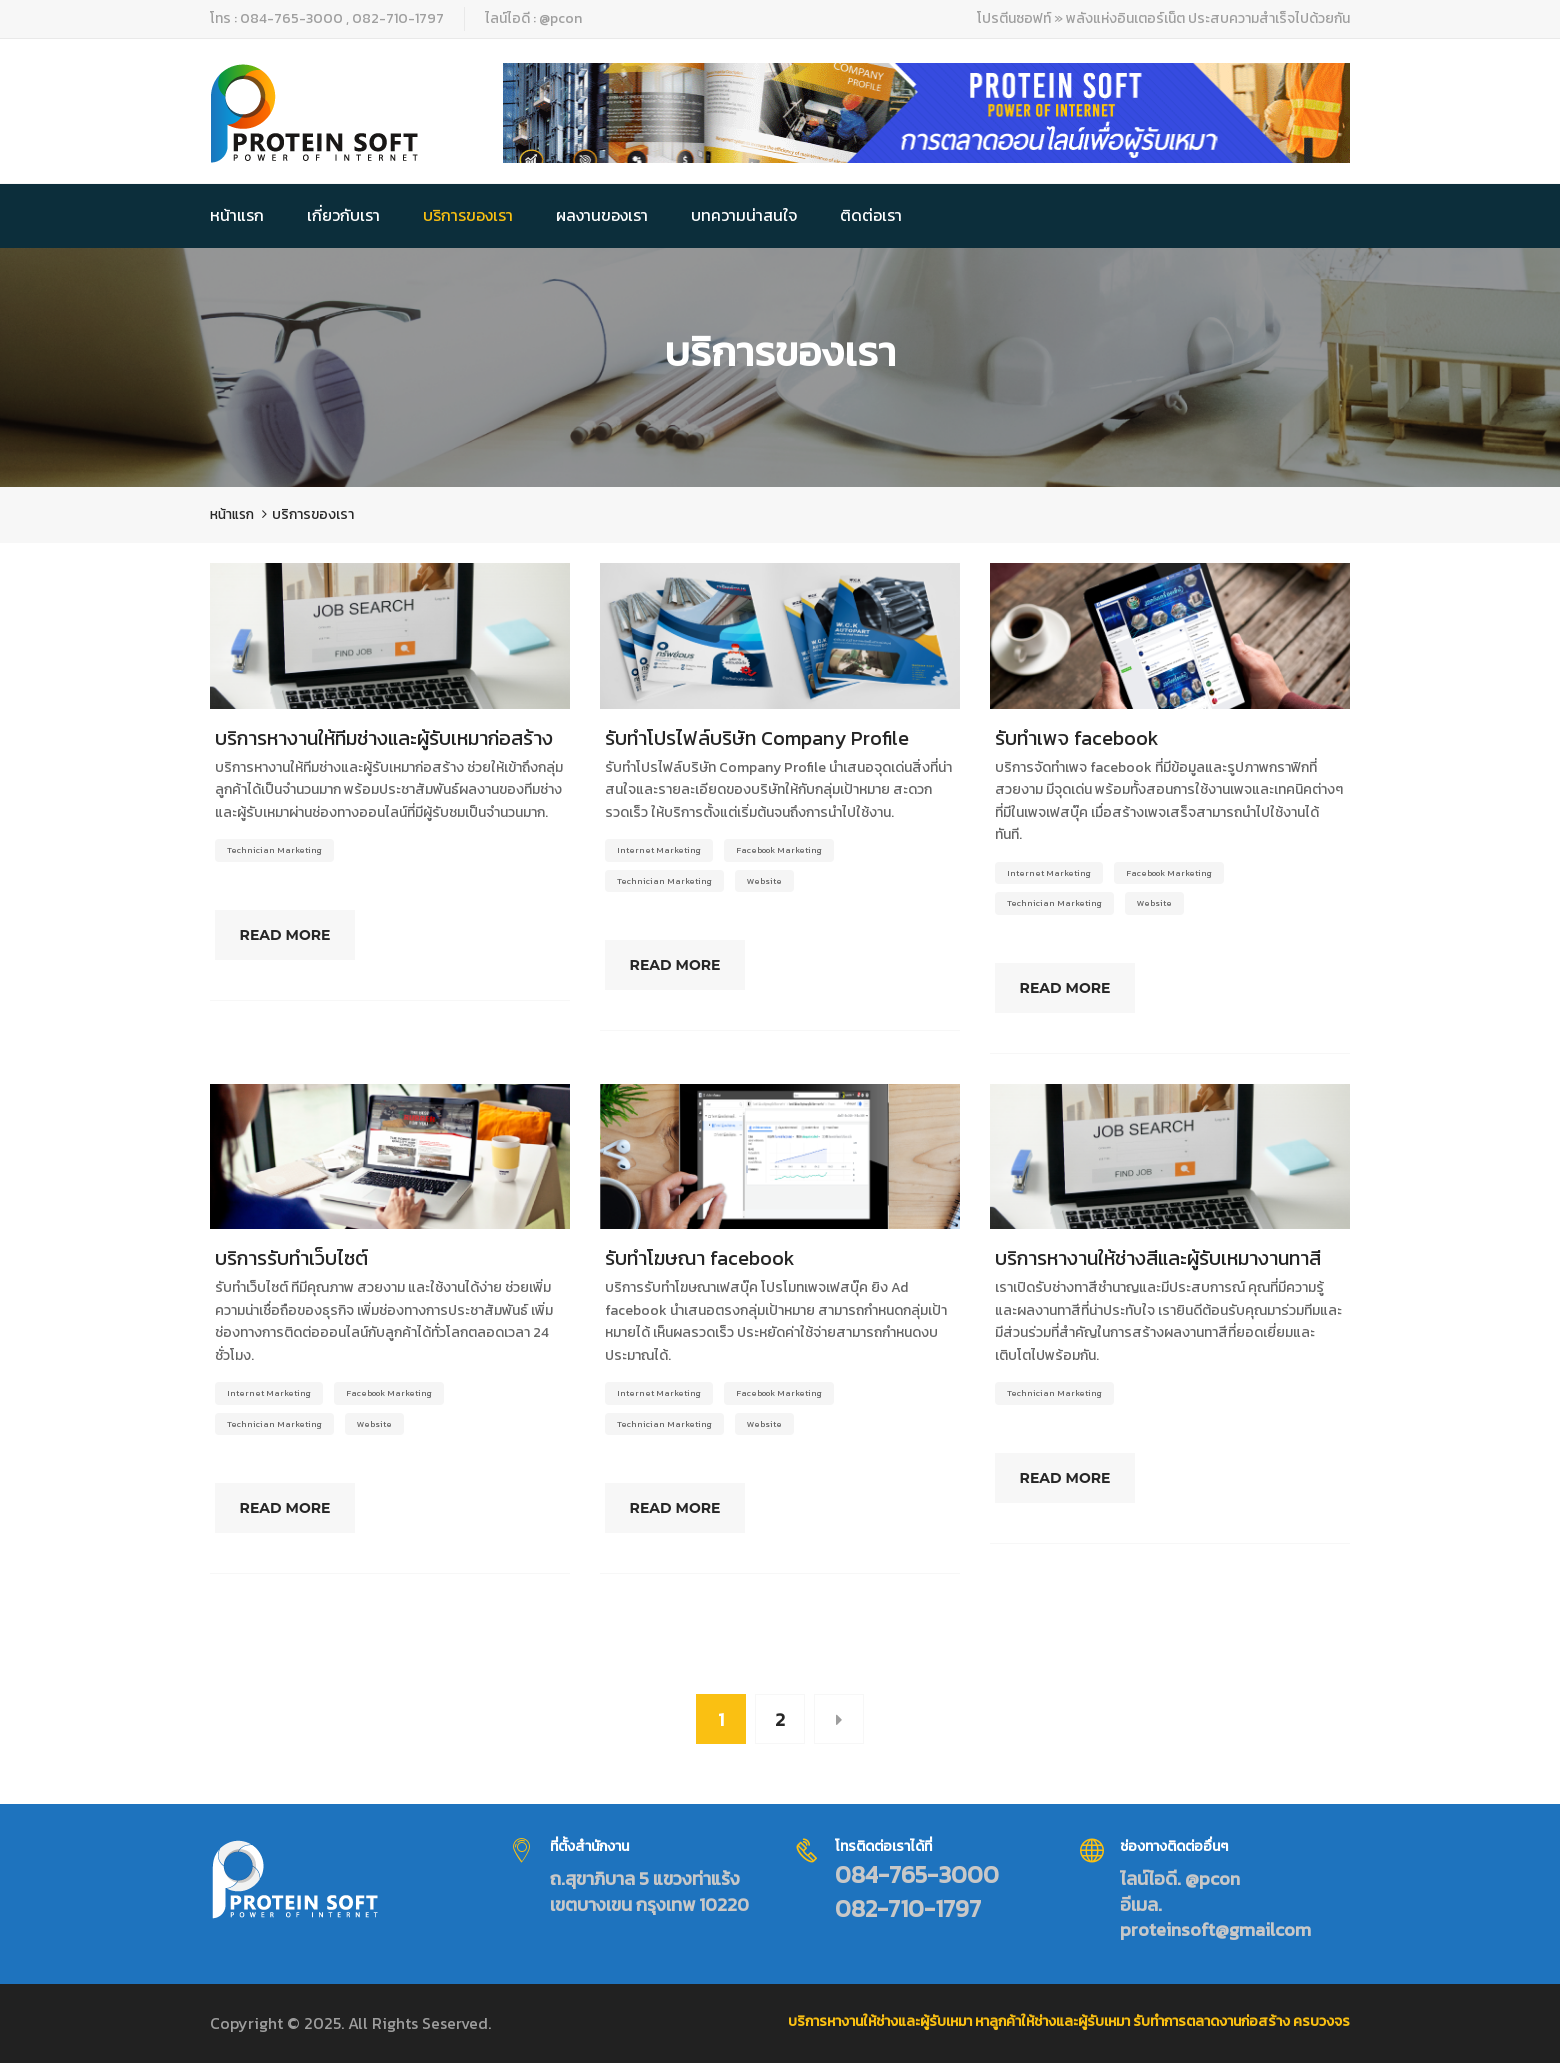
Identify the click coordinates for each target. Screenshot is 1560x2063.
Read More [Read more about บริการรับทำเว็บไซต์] (297, 1508)
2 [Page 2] (780, 1719)
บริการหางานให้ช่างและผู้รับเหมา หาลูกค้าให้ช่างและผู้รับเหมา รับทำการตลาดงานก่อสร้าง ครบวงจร (1069, 2021)
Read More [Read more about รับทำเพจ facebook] (1077, 988)
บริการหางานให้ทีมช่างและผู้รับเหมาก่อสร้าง (384, 738)
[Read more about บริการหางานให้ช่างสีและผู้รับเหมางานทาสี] (1170, 1157)
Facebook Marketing (779, 849)
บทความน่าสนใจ (744, 215)
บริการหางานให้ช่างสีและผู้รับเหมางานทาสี (1158, 1258)
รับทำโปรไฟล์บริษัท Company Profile (757, 738)
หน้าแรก (237, 215)
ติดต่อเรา (871, 215)
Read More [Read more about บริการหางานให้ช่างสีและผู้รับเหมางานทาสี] (1077, 1478)
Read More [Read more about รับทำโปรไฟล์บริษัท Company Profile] (687, 965)
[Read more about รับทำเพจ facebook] (1170, 636)
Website (764, 880)
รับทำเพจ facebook (1077, 738)
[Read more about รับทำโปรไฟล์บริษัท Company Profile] (780, 636)
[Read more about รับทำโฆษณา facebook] (780, 1157)
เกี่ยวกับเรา (343, 215)
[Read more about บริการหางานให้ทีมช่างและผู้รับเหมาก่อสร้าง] (390, 636)
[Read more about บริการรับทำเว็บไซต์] (390, 1157)
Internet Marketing (659, 849)
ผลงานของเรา (602, 215)
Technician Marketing (274, 849)
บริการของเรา (468, 215)
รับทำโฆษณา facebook (700, 1258)
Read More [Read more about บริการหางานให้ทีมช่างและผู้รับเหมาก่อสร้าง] (297, 935)
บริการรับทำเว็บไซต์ (291, 1258)
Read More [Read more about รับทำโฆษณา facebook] (687, 1508)
